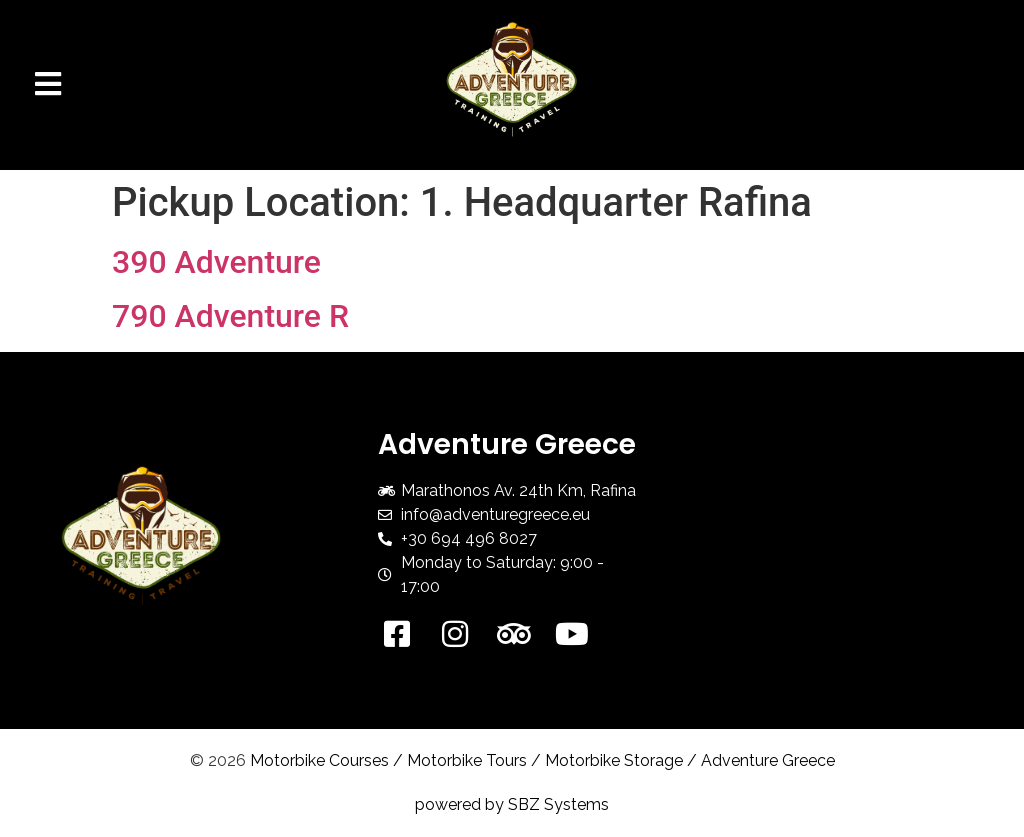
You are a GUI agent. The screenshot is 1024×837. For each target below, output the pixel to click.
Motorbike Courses (319, 760)
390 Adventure (216, 262)
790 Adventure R (230, 316)
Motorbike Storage (614, 760)
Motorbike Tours (467, 760)
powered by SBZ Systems (512, 804)
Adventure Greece (768, 760)
